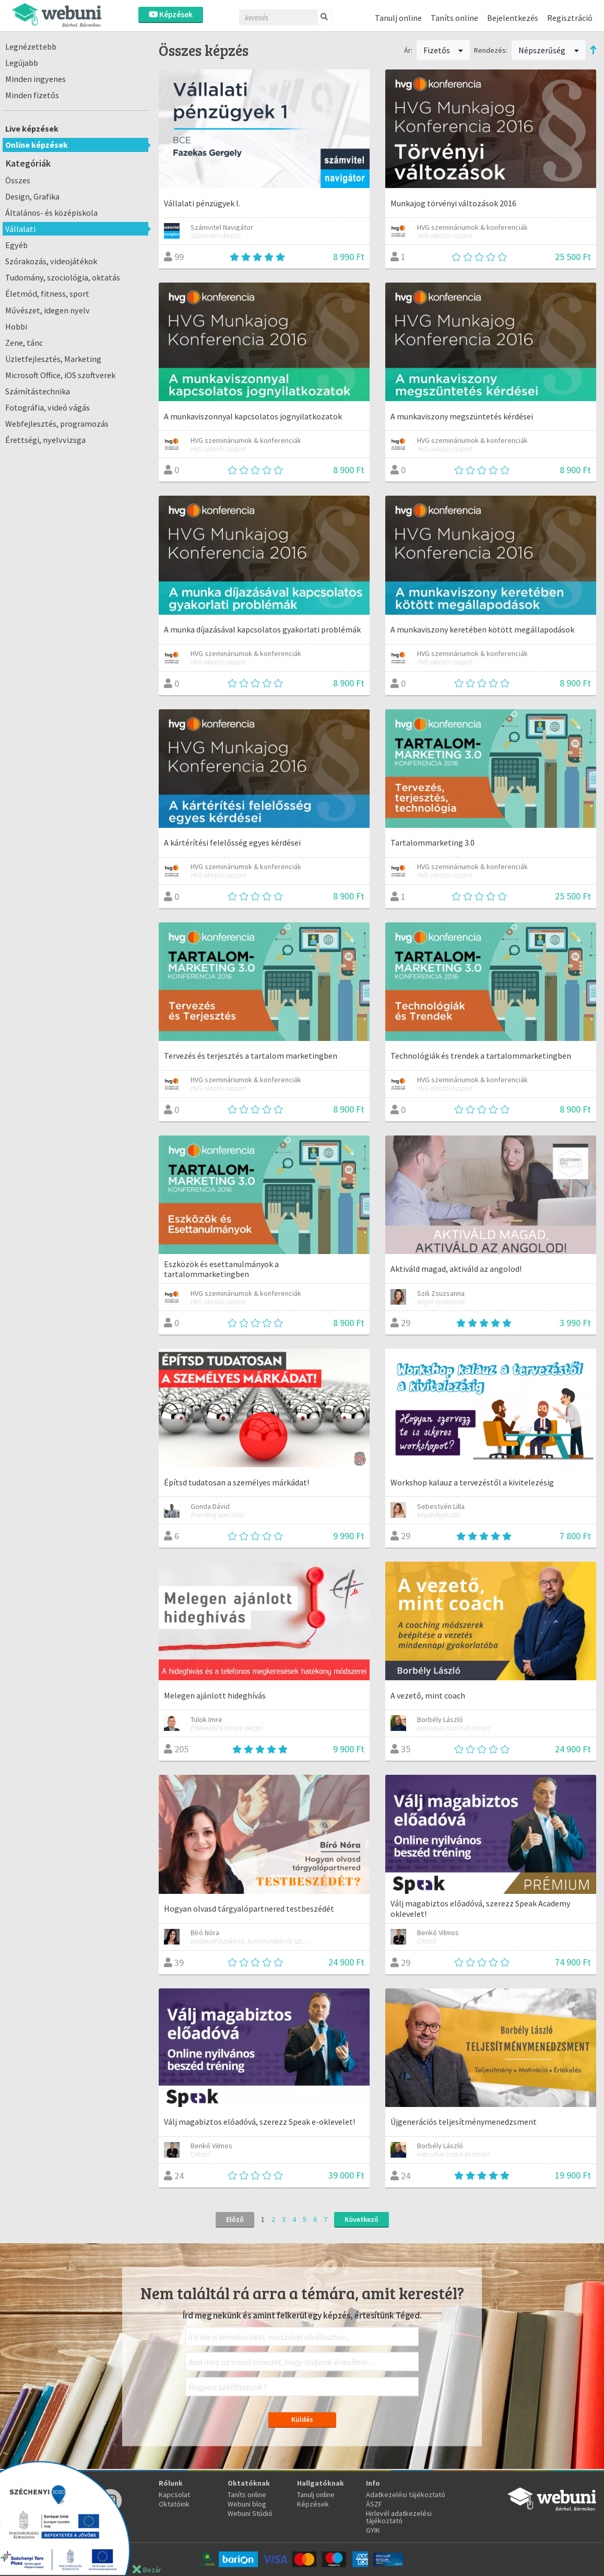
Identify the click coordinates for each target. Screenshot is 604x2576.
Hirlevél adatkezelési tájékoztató (399, 2517)
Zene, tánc (24, 342)
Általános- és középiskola (51, 212)
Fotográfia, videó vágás (47, 407)
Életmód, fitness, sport (47, 293)
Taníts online (454, 18)
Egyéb (16, 245)
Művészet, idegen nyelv (47, 310)
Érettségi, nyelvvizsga (45, 440)
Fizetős (443, 50)
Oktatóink (174, 2504)
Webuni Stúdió (250, 2513)
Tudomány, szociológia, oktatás (62, 277)
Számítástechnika (37, 391)
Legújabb (21, 62)
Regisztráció (570, 18)
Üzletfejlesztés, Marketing (53, 359)
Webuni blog (247, 2504)
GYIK (373, 2530)
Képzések (171, 14)
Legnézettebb (30, 46)
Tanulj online (398, 18)
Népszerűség (548, 50)
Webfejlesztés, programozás (57, 423)
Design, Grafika (32, 196)
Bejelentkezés (512, 18)
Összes (17, 180)
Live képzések (31, 128)
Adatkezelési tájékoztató (405, 2494)
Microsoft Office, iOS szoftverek (60, 375)
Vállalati (20, 229)
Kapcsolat (174, 2494)
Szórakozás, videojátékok (51, 261)
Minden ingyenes (35, 79)
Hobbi (16, 326)
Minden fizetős (32, 95)
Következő (361, 2219)
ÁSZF (374, 2504)
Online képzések (36, 144)
